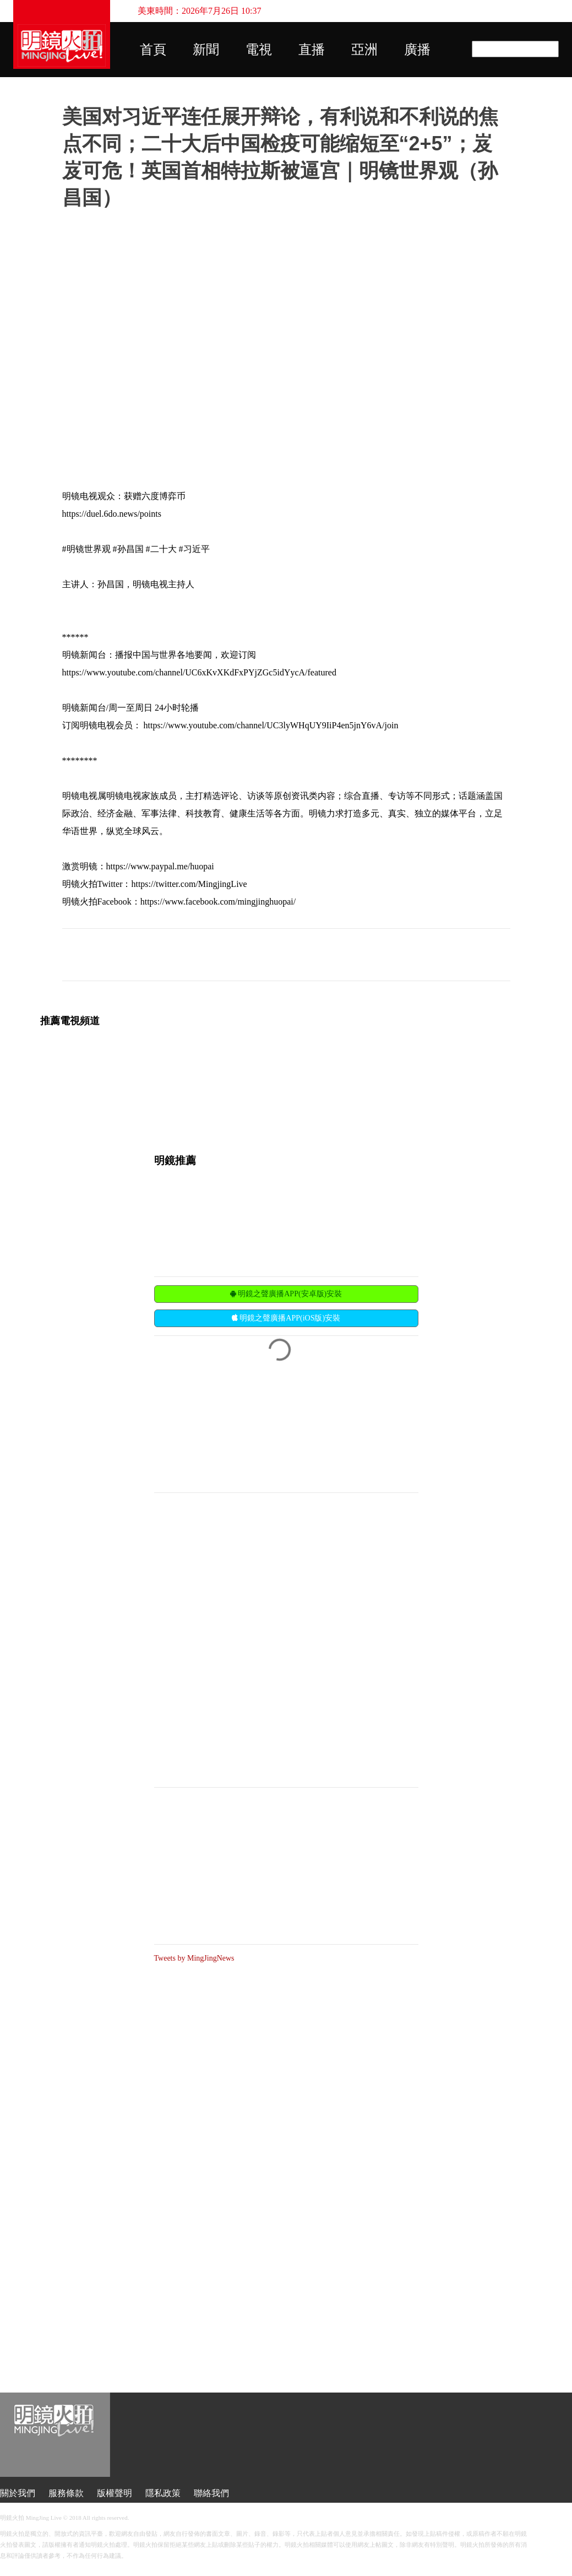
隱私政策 (163, 2493)
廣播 (417, 49)
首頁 (153, 49)
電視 (259, 49)
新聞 (206, 49)
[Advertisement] (236, 1413)
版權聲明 (114, 2493)
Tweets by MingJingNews (194, 1958)
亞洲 (364, 49)
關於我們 (17, 2493)
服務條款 (66, 2493)
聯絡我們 (211, 2493)
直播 (311, 49)
